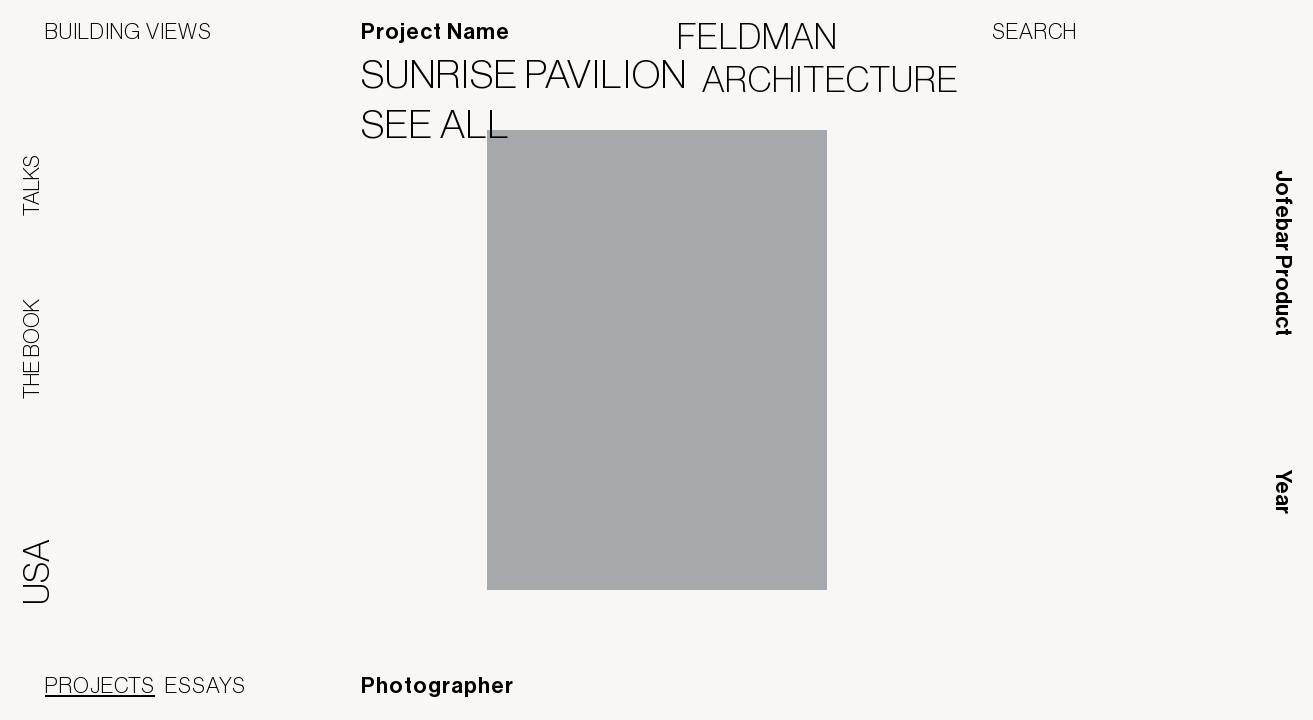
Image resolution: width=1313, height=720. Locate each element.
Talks (31, 185)
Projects (100, 685)
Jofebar (1215, 687)
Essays (205, 685)
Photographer (437, 686)
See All (448, 124)
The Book (31, 349)
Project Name (435, 32)
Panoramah (1087, 694)
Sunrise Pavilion (536, 74)
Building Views (128, 31)
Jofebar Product (1283, 253)
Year (1283, 492)
